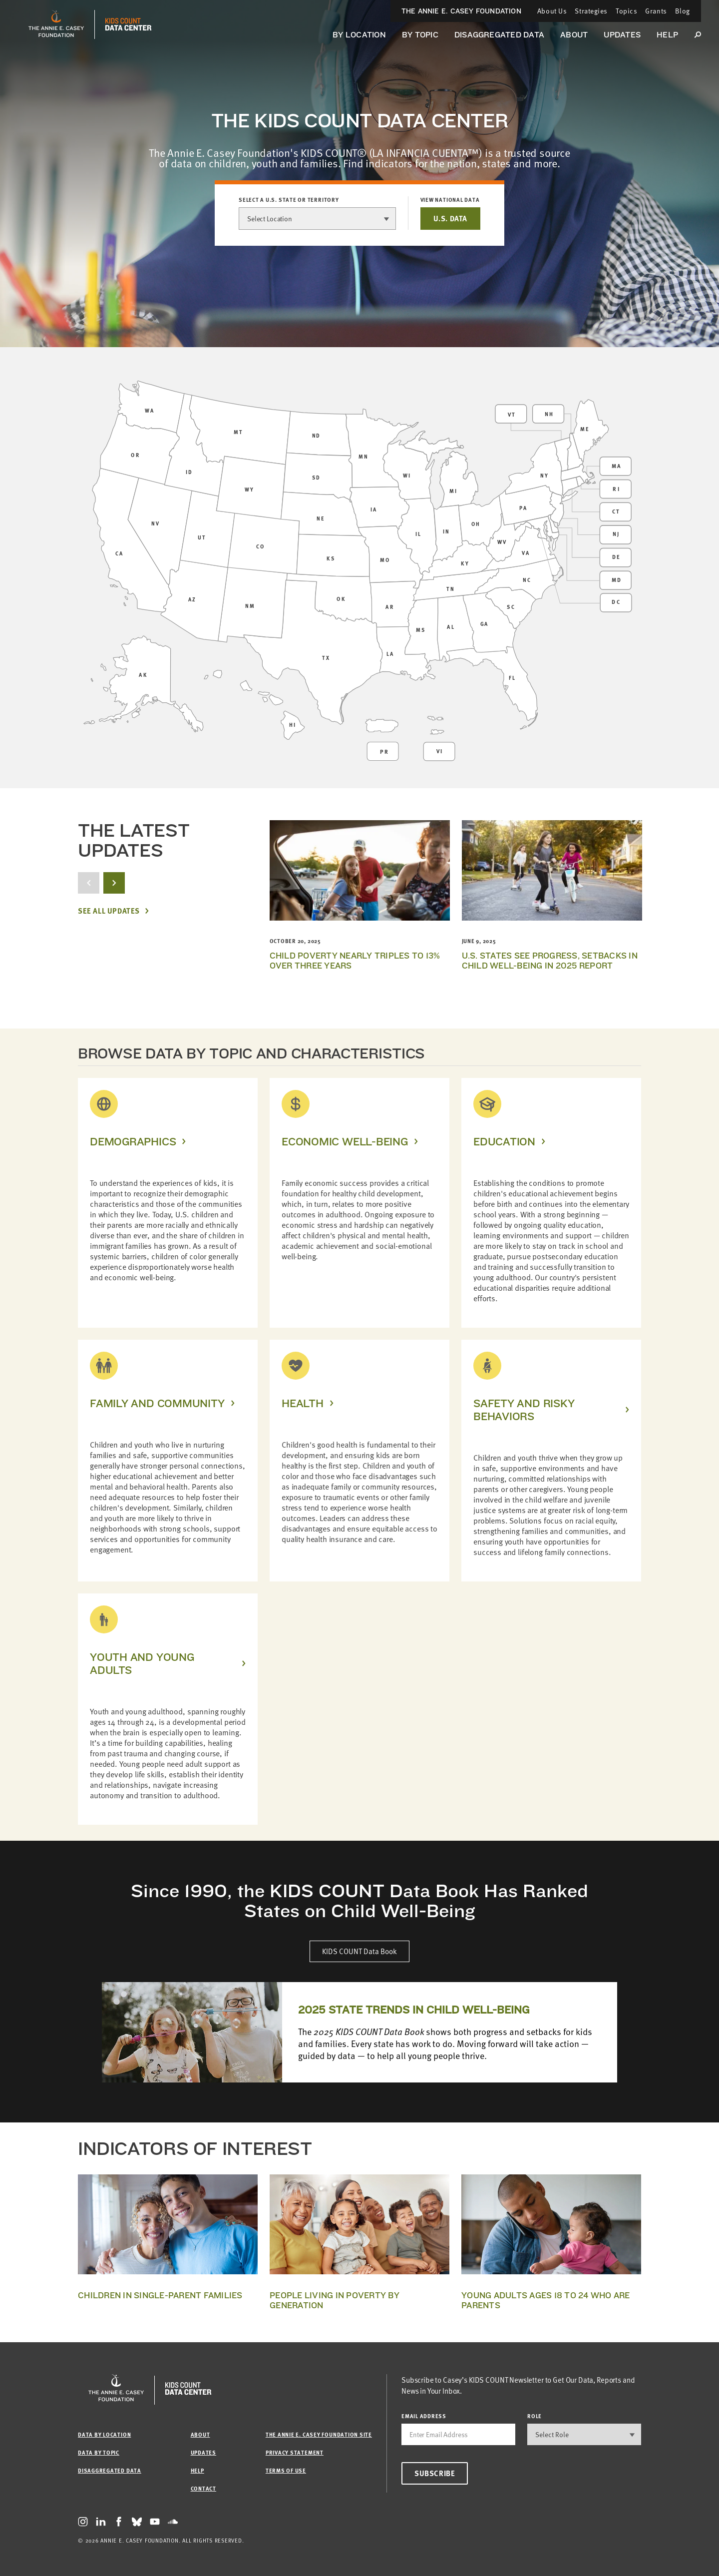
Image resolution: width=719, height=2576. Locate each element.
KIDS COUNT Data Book (359, 1951)
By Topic (420, 34)
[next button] (114, 883)
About (574, 34)
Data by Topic (98, 2452)
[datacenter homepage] (128, 24)
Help (667, 34)
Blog (682, 10)
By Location (359, 34)
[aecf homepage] (56, 24)
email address (423, 2416)
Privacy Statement (295, 2452)
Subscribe (434, 2473)
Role (534, 2416)
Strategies (591, 10)
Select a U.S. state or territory (289, 199)
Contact (203, 2488)
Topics (626, 10)
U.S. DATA (450, 218)
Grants (656, 10)
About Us (552, 10)
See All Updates (109, 911)
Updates (622, 34)
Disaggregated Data (499, 34)
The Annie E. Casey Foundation (461, 11)
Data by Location (104, 2434)
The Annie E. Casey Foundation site (319, 2434)
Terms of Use (286, 2470)
